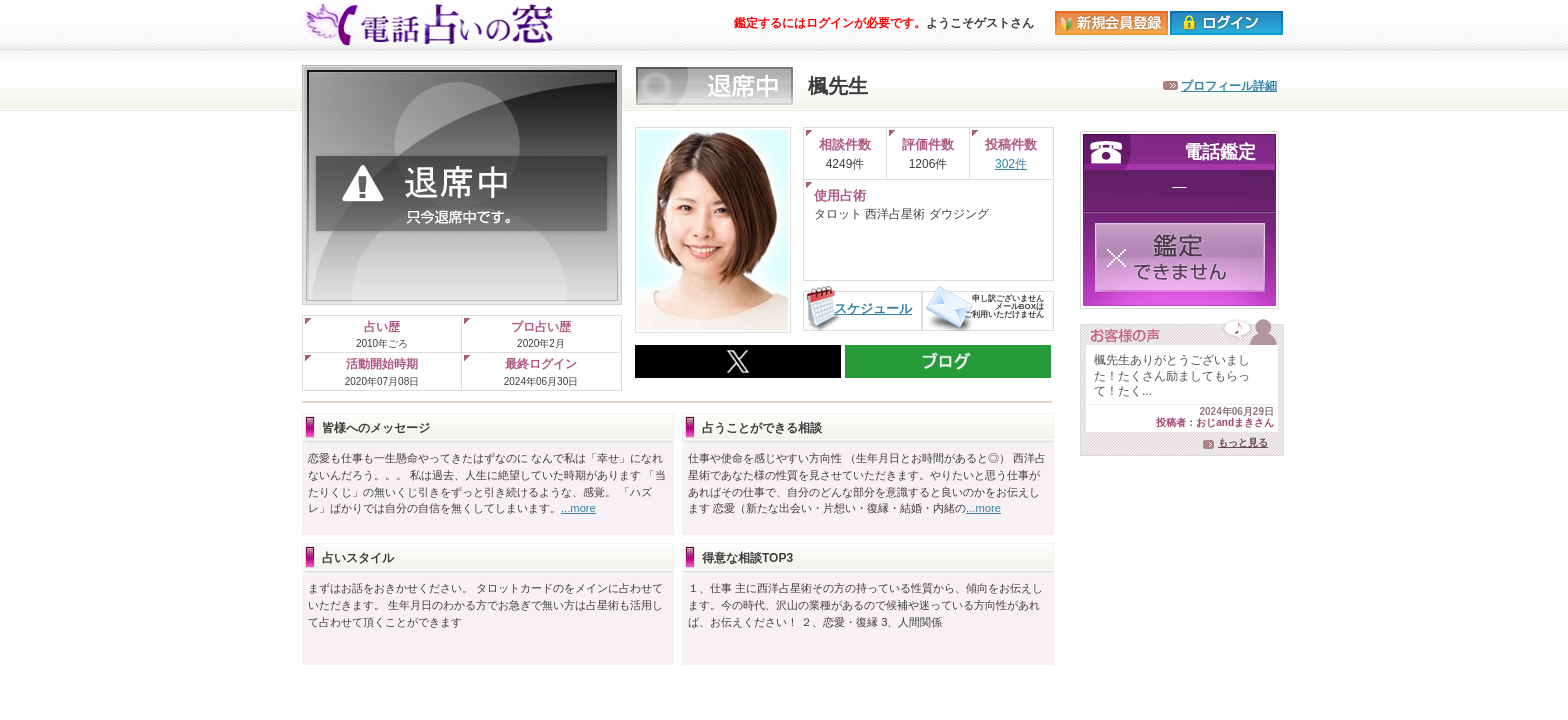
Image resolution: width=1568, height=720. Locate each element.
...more (578, 508)
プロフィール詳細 (1229, 86)
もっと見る (1243, 442)
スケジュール (873, 308)
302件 (1011, 164)
